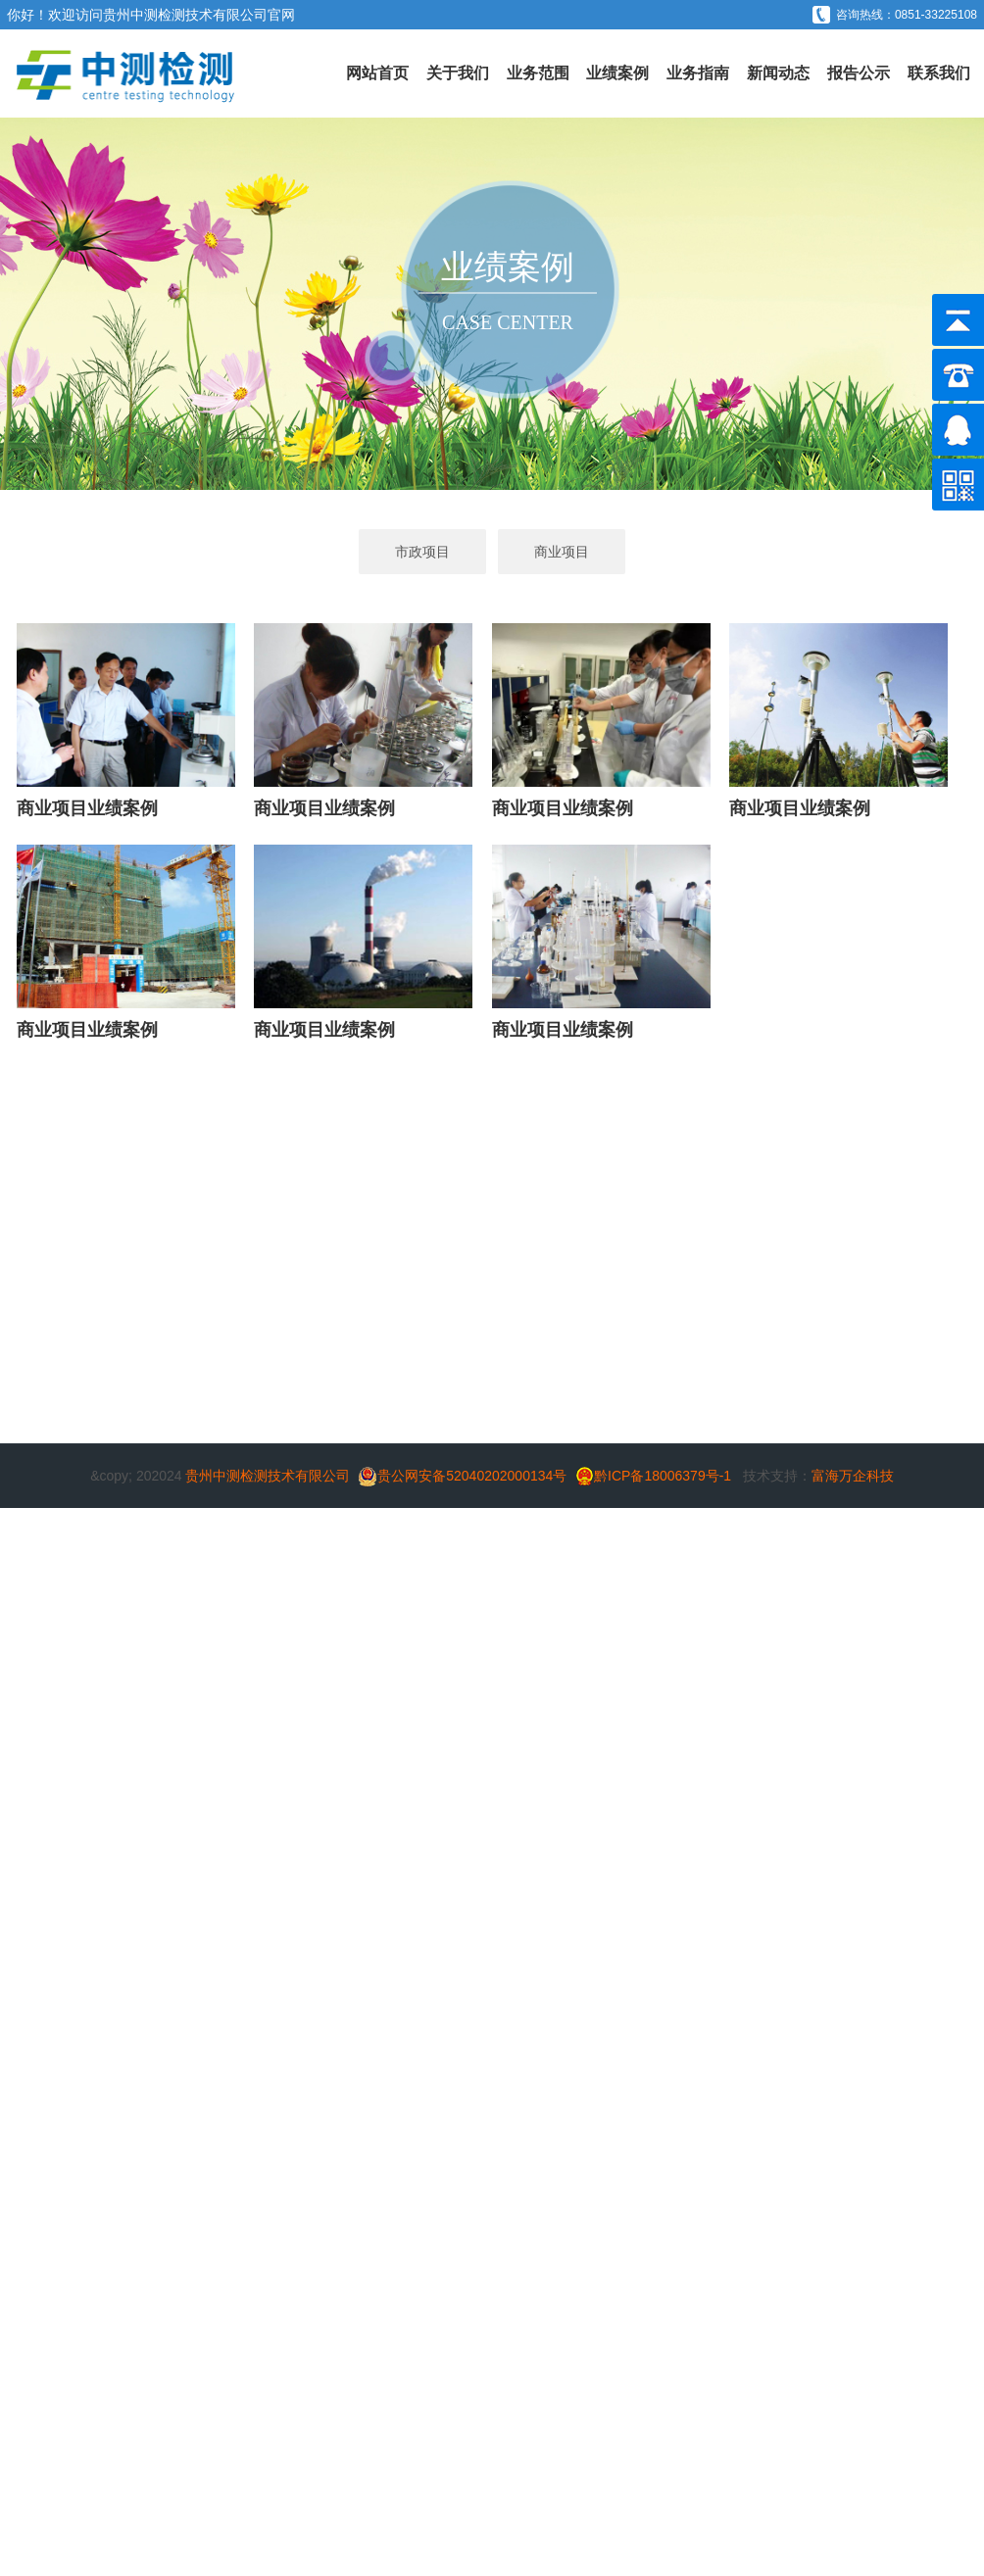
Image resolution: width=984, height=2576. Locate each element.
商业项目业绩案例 (87, 808)
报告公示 (858, 73)
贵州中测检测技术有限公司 (185, 15)
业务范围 (538, 73)
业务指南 (697, 73)
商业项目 (561, 551)
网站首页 (377, 73)
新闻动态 (778, 73)
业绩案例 (617, 73)
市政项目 (422, 551)
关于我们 (457, 73)
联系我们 (939, 73)
